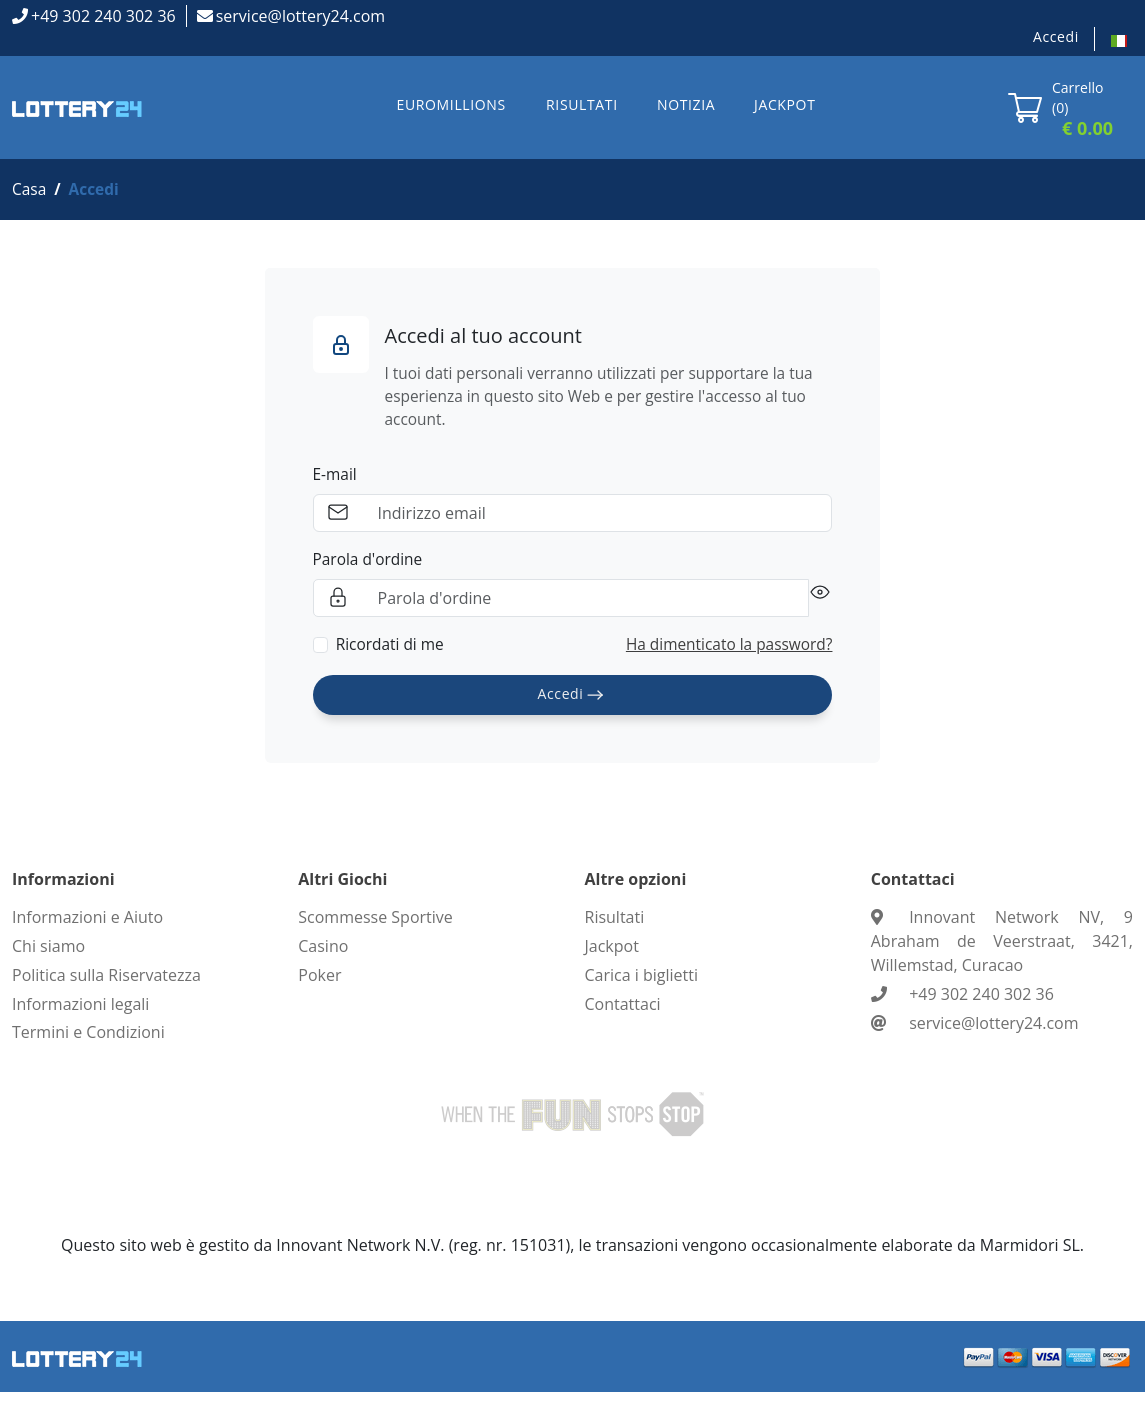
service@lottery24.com (300, 16)
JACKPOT (785, 104)
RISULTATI (582, 104)
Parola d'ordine (370, 564)
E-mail (336, 478)
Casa (29, 190)
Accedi (1056, 36)
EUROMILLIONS (451, 104)
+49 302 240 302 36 (103, 16)
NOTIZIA (686, 104)
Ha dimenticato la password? (725, 650)
